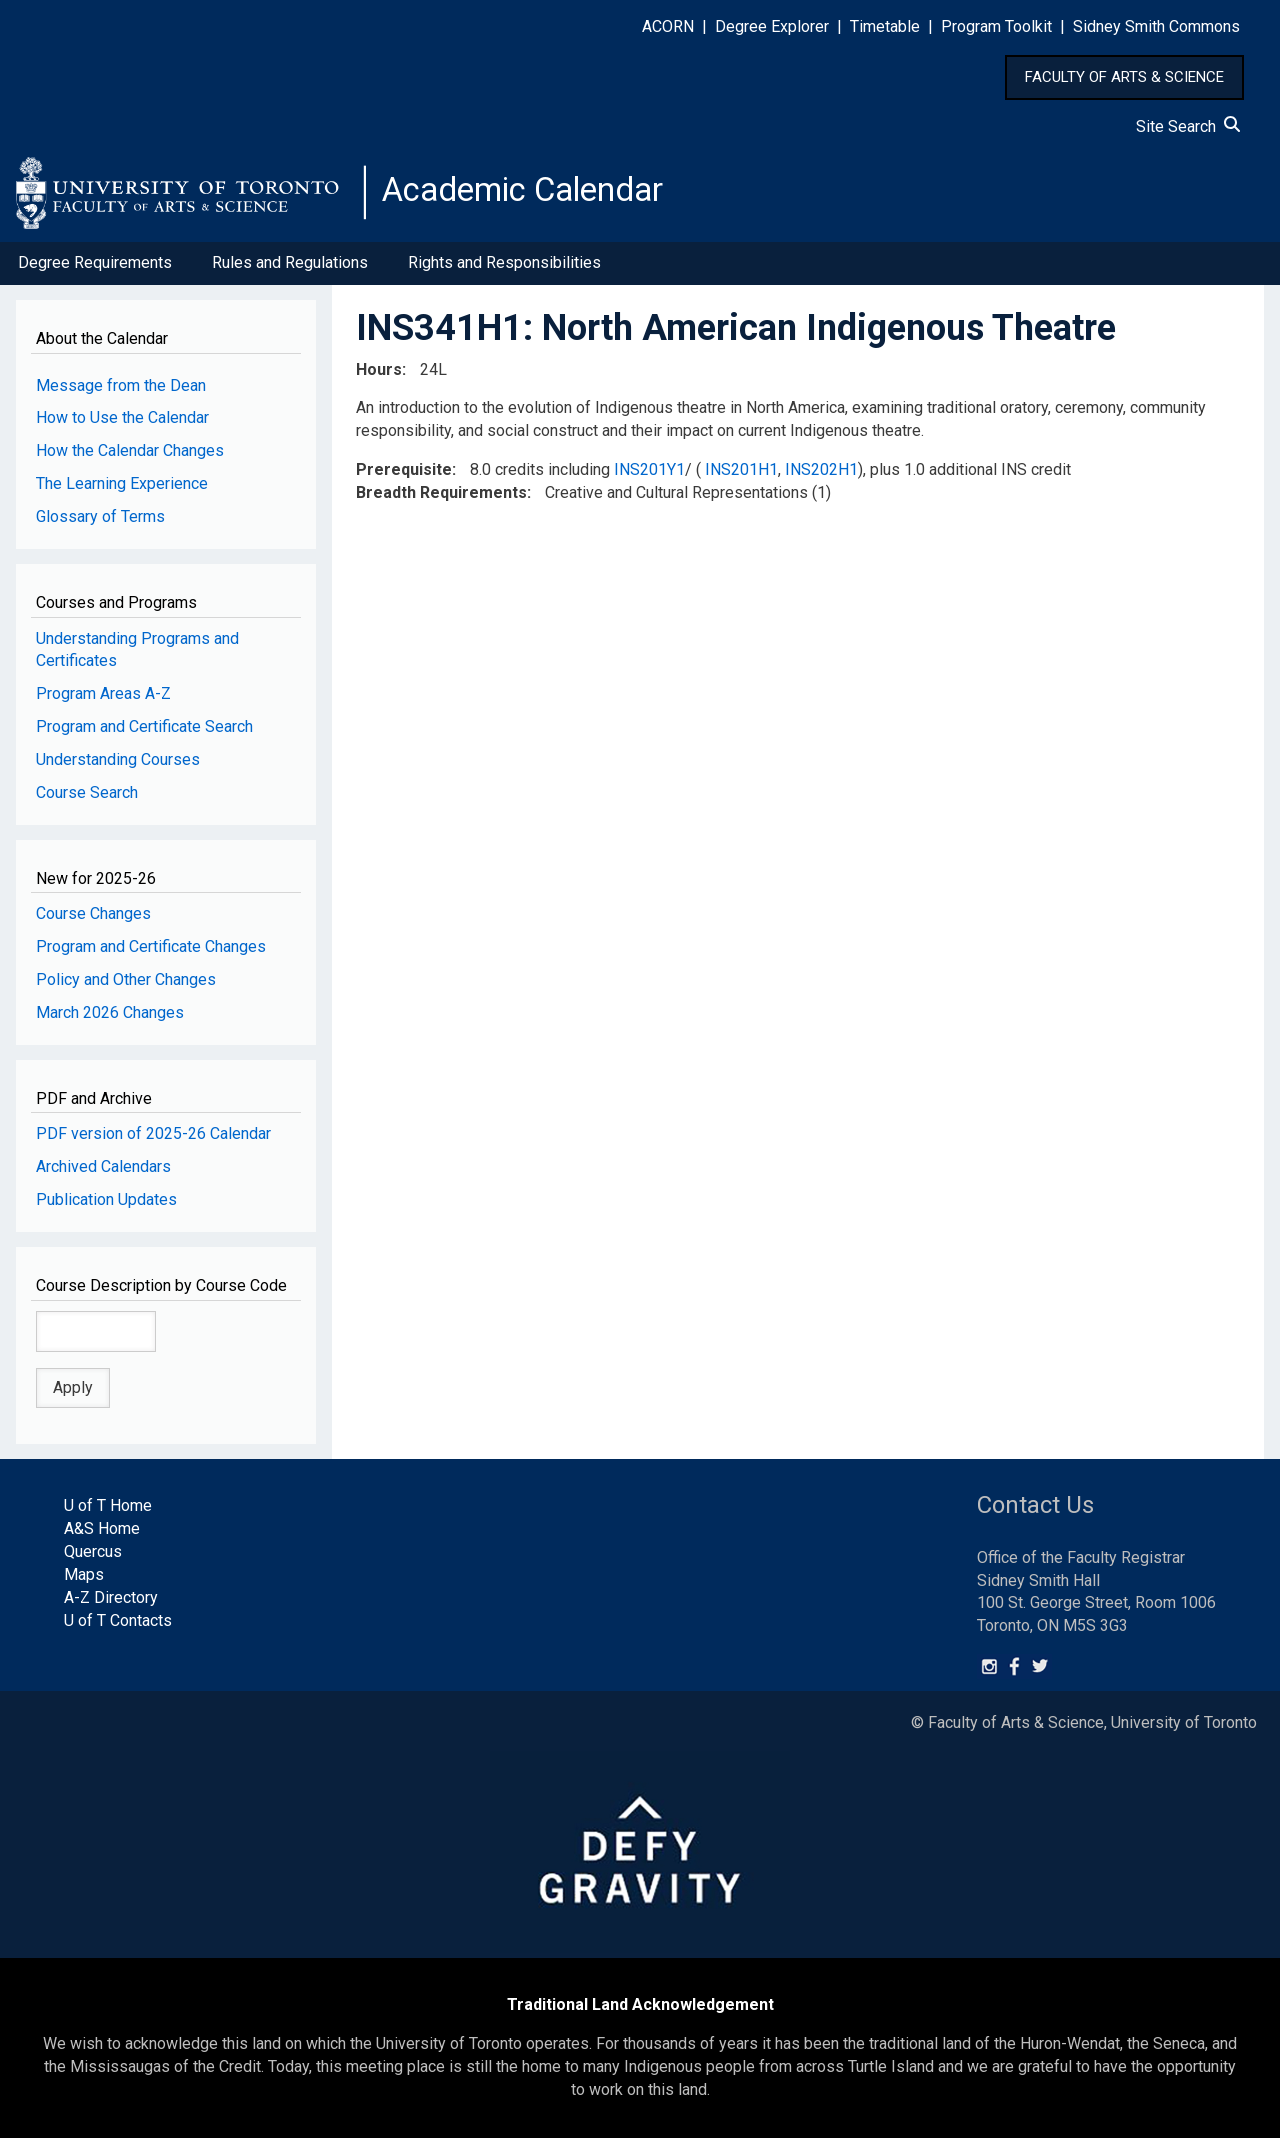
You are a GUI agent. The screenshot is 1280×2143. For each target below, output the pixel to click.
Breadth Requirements (441, 498)
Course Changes (93, 919)
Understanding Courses (118, 765)
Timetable (885, 26)
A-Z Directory (111, 1602)
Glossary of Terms (100, 522)
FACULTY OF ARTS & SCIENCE (1124, 77)
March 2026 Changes (110, 1018)
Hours (379, 374)
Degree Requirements (95, 268)
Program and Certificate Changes (151, 952)
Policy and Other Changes (126, 985)
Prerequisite (404, 475)
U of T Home (108, 1511)
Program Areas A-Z (103, 699)
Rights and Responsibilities (504, 268)
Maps (84, 1580)
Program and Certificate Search (144, 732)
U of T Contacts (118, 1625)
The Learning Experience (122, 489)
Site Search (1188, 126)
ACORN (668, 26)
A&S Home (102, 1534)
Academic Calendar (538, 195)
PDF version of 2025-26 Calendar (153, 1139)
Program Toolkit (996, 26)
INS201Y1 (649, 475)
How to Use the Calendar (122, 423)
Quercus (93, 1557)
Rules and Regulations (290, 268)
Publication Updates (106, 1205)
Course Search (87, 798)
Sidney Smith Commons (1156, 26)
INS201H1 (741, 475)
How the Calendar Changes (130, 456)
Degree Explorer (772, 26)
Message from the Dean (121, 390)
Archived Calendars (103, 1172)
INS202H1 (821, 475)
